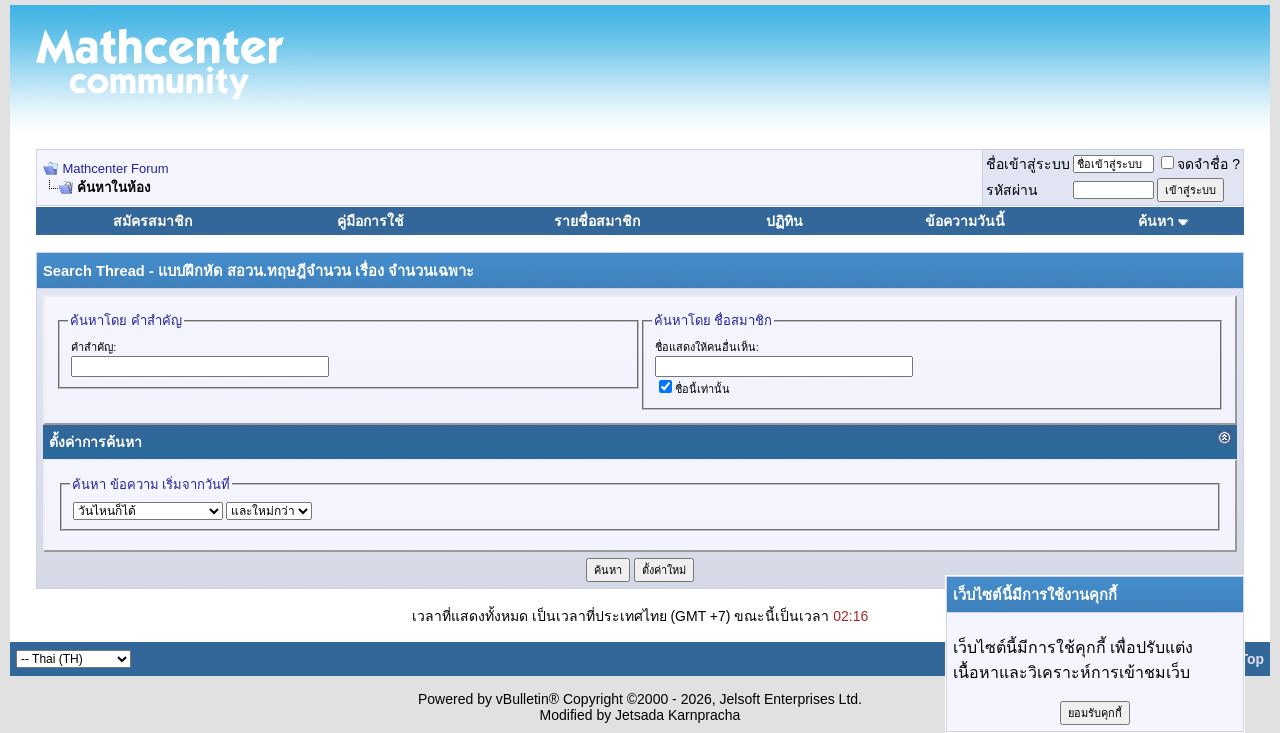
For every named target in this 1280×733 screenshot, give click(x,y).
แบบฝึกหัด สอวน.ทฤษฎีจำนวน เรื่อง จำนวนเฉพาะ (316, 271)
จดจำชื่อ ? (1200, 164)
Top (1251, 659)
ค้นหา (1156, 221)
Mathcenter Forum (115, 168)
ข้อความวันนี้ (965, 221)
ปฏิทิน (784, 221)
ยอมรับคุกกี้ (1095, 713)
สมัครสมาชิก (152, 221)
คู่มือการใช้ (370, 221)
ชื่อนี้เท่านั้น (694, 389)
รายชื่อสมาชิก (597, 221)
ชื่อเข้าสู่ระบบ (1028, 164)
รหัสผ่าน (1012, 190)
